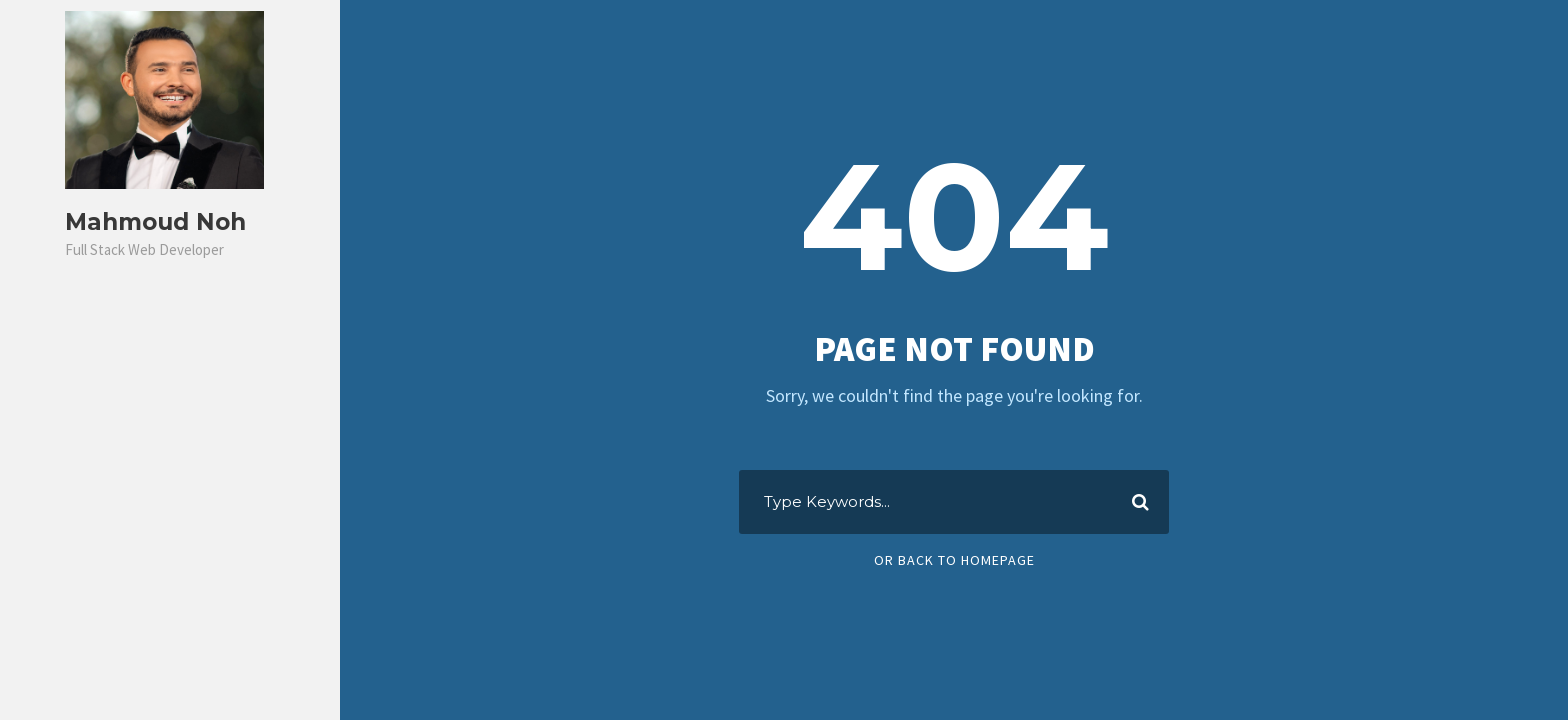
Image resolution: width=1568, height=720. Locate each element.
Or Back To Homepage (954, 560)
